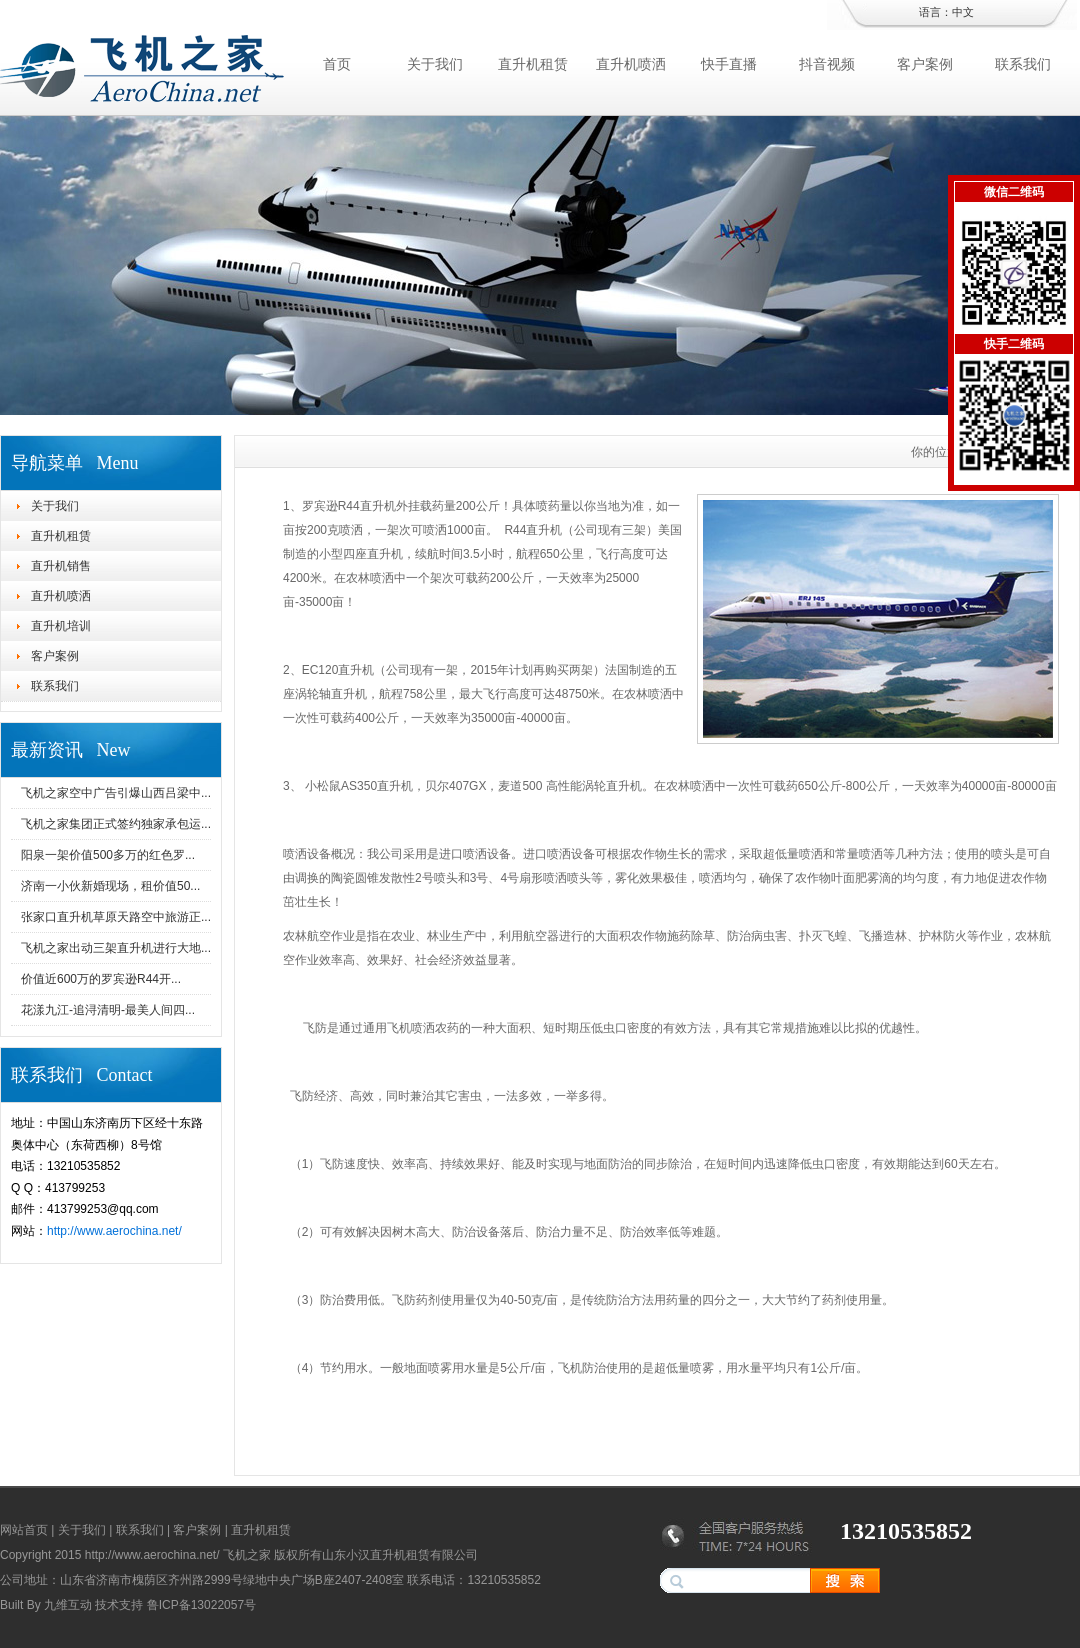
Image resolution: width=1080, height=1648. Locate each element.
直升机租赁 (533, 64)
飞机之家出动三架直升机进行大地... (116, 948)
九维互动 (68, 1605)
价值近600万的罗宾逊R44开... (101, 979)
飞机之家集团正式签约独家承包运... (116, 824)
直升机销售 (61, 566)
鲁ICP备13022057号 (201, 1605)
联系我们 (1023, 64)
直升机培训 (61, 626)
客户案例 (925, 64)
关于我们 (435, 64)
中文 (963, 12)
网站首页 (24, 1530)
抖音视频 (827, 64)
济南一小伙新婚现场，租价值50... (110, 886)
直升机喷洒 (631, 64)
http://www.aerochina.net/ (114, 1231)
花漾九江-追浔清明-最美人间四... (108, 1010)
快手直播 (729, 64)
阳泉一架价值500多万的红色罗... (108, 855)
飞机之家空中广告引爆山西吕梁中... (116, 793)
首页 (337, 64)
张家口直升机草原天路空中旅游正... (116, 917)
